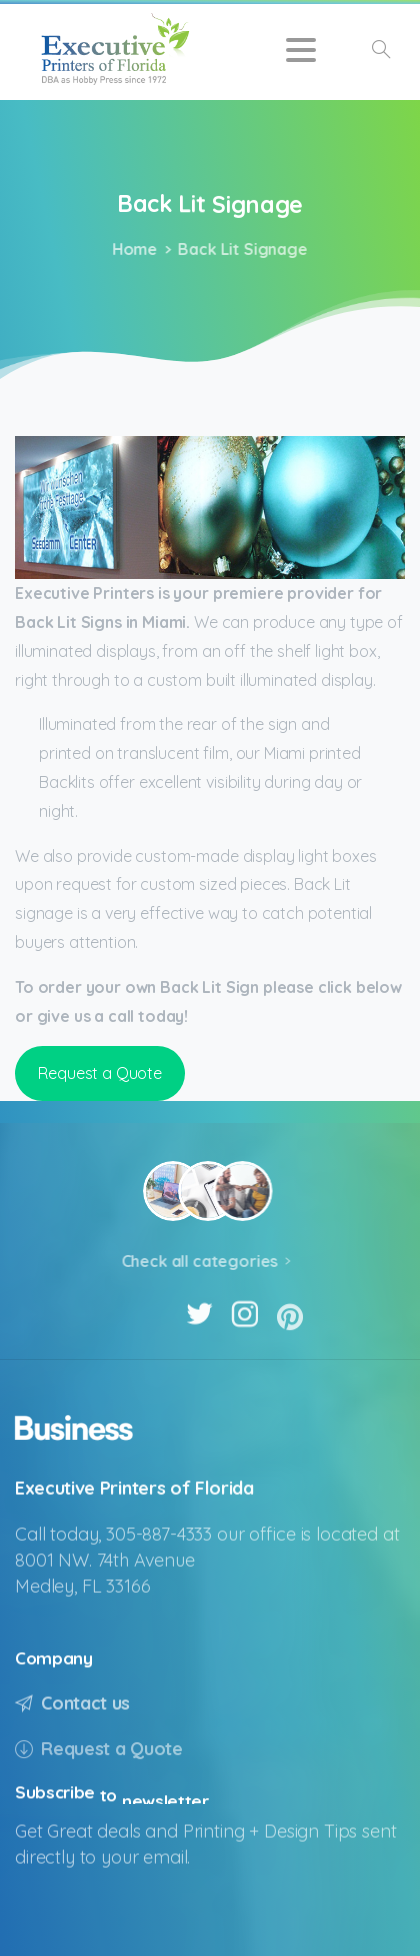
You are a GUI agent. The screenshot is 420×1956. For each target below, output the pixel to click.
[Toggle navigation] (301, 50)
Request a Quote (100, 1073)
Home (130, 249)
